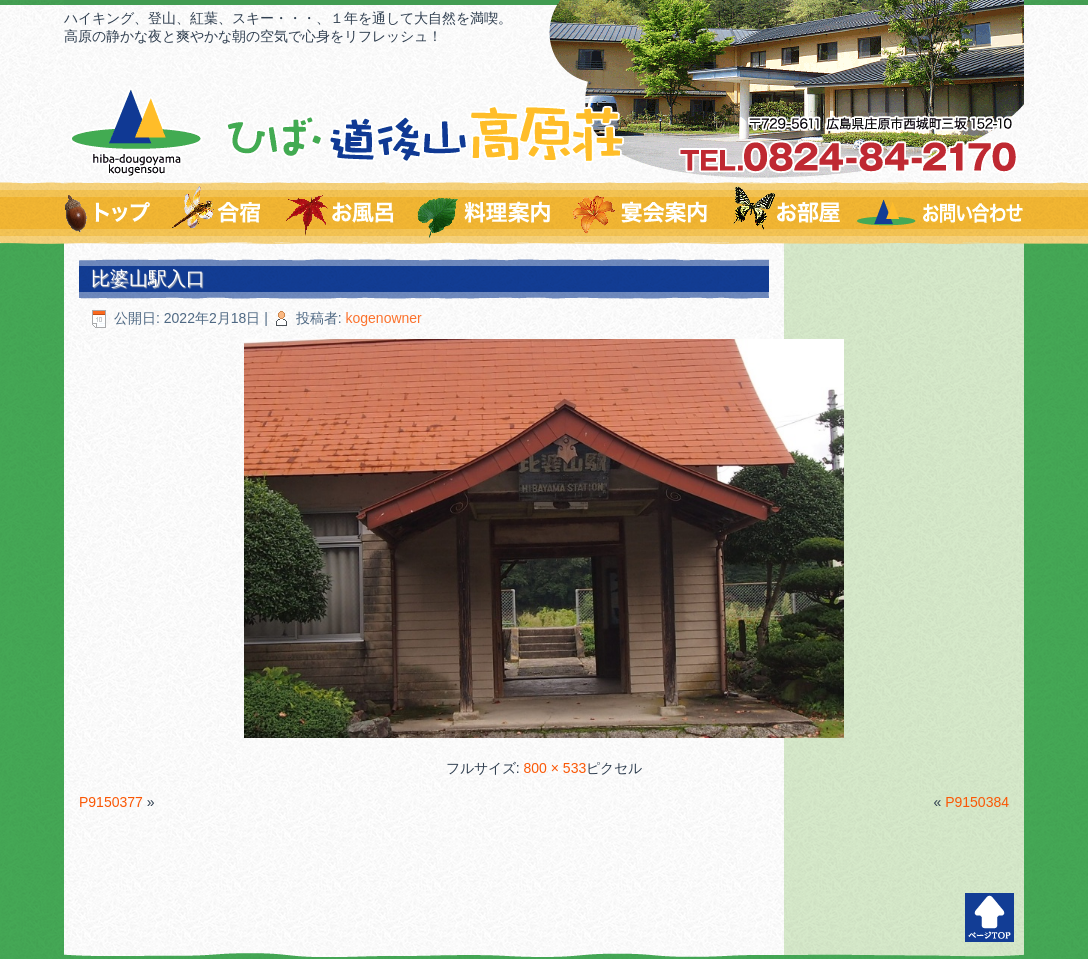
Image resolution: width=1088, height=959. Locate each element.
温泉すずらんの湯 (341, 213)
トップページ (111, 213)
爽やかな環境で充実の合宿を (218, 213)
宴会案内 (642, 213)
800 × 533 (555, 768)
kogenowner (384, 318)
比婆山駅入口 (148, 278)
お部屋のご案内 (785, 213)
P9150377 (111, 802)
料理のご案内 (486, 213)
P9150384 (977, 802)
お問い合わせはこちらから (938, 213)
